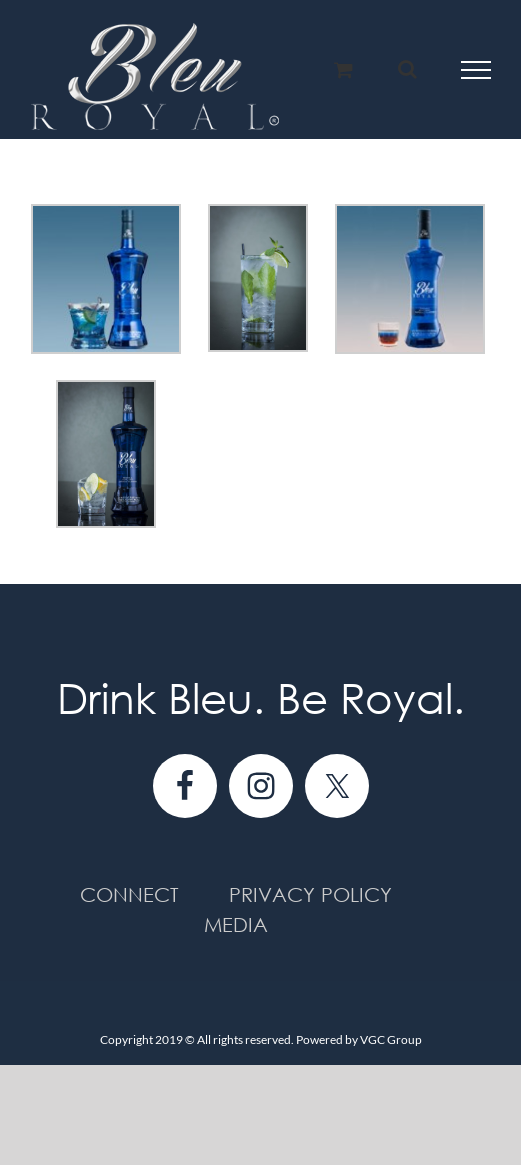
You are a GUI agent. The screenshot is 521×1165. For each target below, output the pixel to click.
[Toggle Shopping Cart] (343, 69)
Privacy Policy (310, 894)
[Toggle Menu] (476, 70)
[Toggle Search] (407, 69)
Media (236, 924)
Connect (129, 894)
